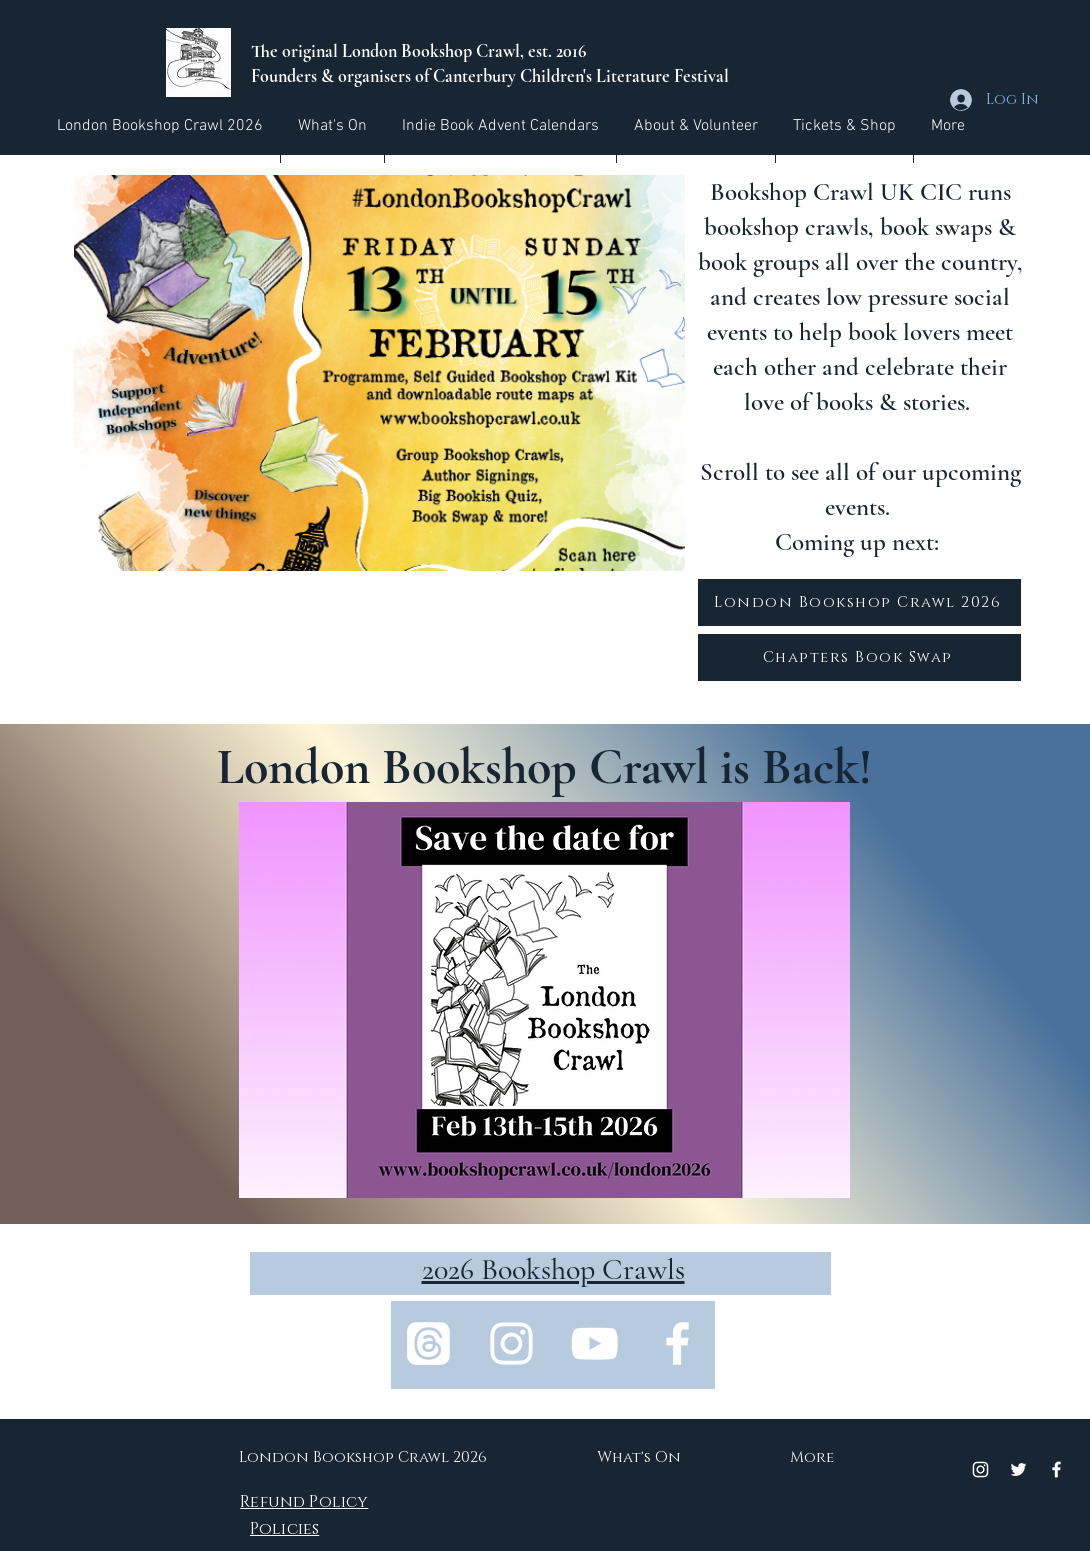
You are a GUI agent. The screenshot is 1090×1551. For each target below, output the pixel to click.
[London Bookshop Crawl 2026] (859, 602)
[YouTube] (594, 1343)
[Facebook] (677, 1343)
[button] (332, 126)
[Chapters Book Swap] (859, 657)
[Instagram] (511, 1343)
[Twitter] (1018, 1469)
